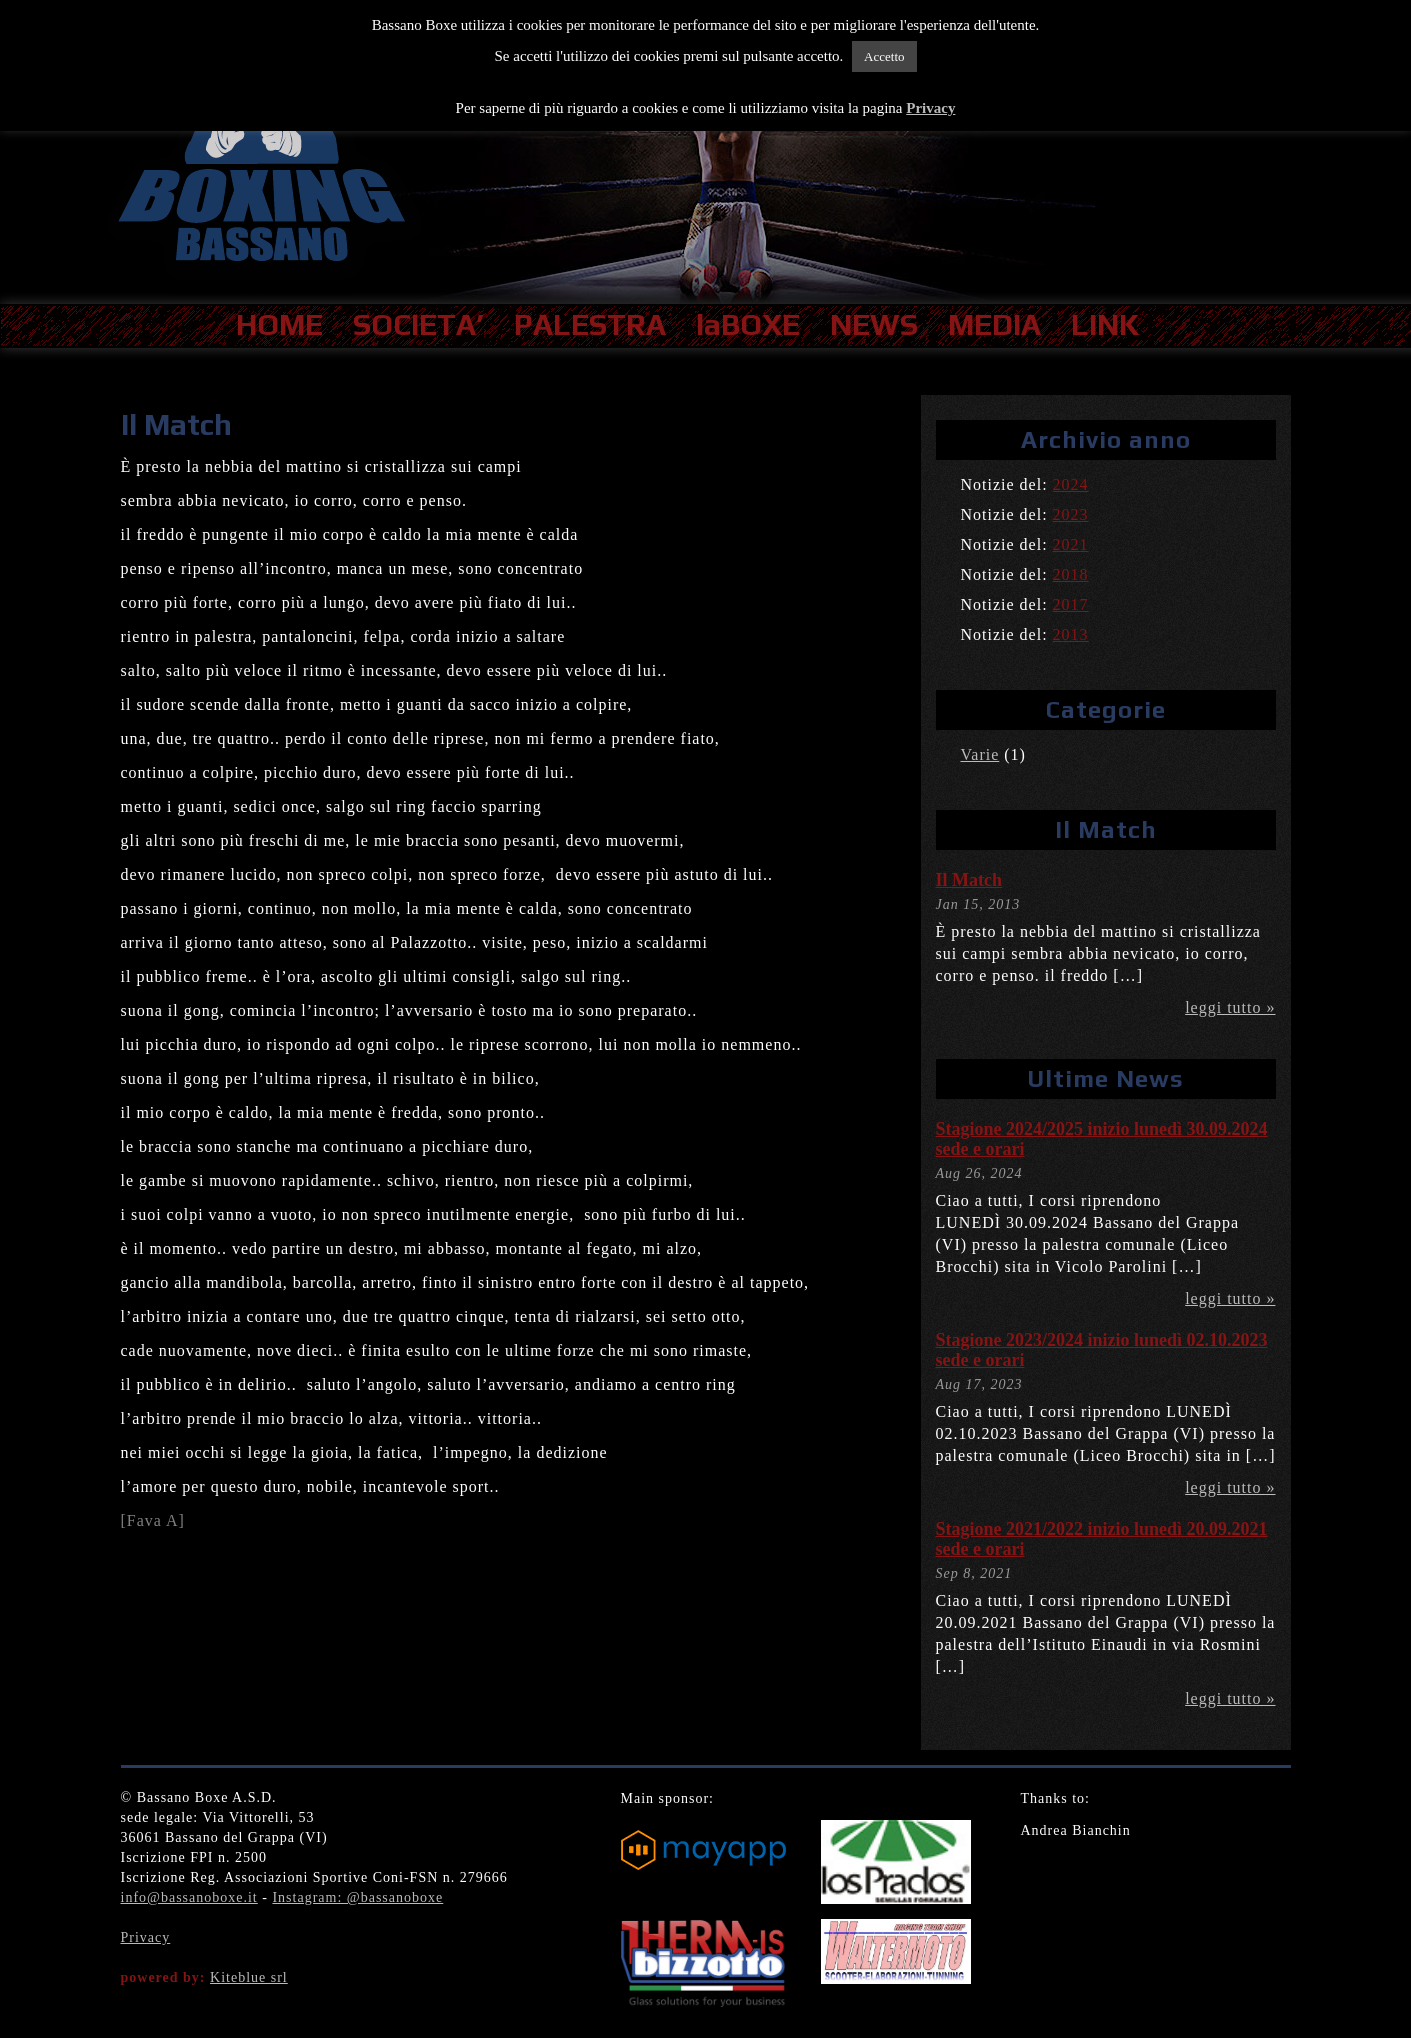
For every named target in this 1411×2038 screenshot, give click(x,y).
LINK (1105, 324)
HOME (279, 324)
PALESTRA (590, 324)
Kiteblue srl (249, 1977)
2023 (1071, 514)
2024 (1071, 484)
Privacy (146, 1937)
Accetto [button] (884, 56)
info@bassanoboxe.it (189, 1897)
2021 (1071, 544)
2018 (1071, 574)
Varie (980, 754)
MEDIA (994, 324)
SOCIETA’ (418, 324)
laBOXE (748, 324)
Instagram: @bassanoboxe (357, 1897)
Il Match (969, 880)
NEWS (874, 324)
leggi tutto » (1230, 1007)
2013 (1071, 634)
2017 (1071, 604)
